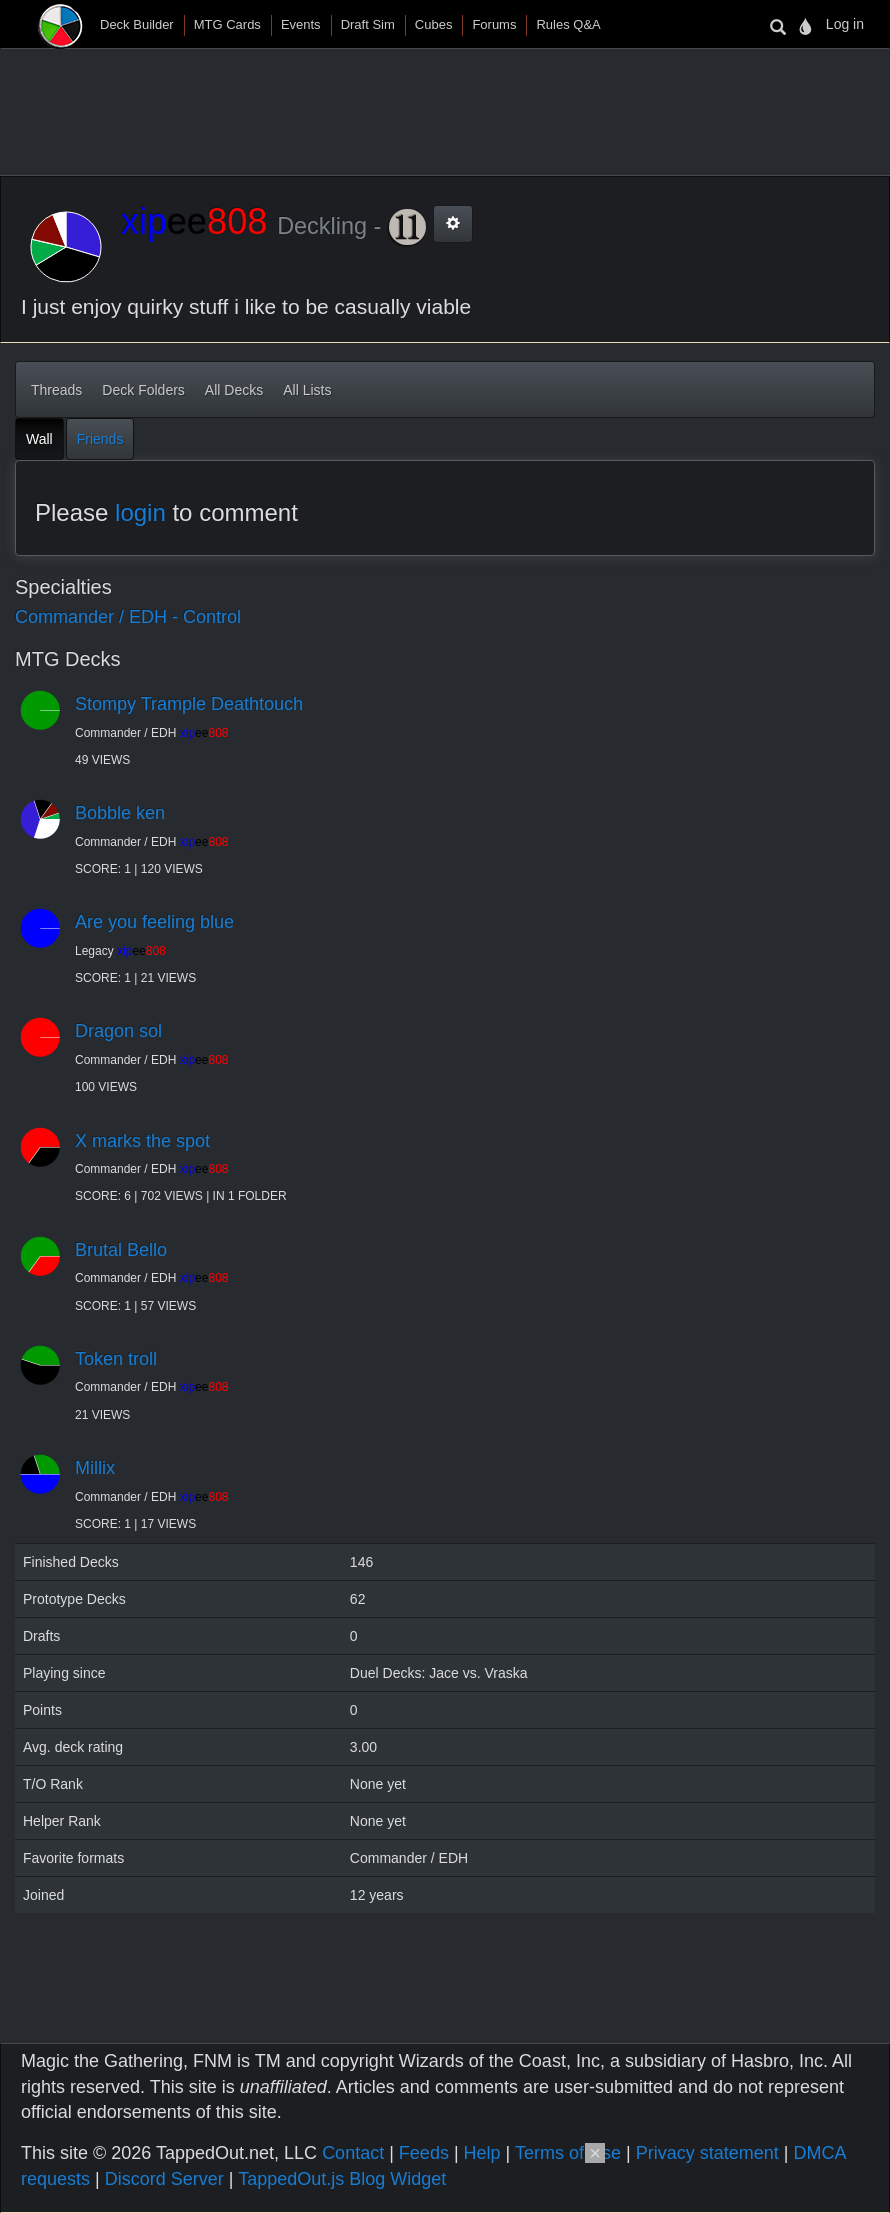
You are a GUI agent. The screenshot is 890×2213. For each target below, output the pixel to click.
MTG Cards (227, 24)
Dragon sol (118, 1031)
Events (301, 24)
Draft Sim (368, 24)
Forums (494, 24)
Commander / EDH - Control (128, 617)
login (140, 512)
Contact (353, 2153)
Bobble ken (120, 813)
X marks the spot (142, 1141)
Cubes (434, 24)
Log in (845, 24)
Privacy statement (707, 2153)
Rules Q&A (568, 24)
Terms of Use (568, 2153)
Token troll (116, 1359)
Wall (39, 439)
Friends (100, 439)
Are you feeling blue (154, 922)
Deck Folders (143, 390)
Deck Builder (137, 24)
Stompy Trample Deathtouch (189, 704)
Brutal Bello (121, 1250)
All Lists (307, 390)
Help (482, 2153)
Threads (56, 390)
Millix (95, 1468)
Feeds (424, 2153)
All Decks (234, 390)
